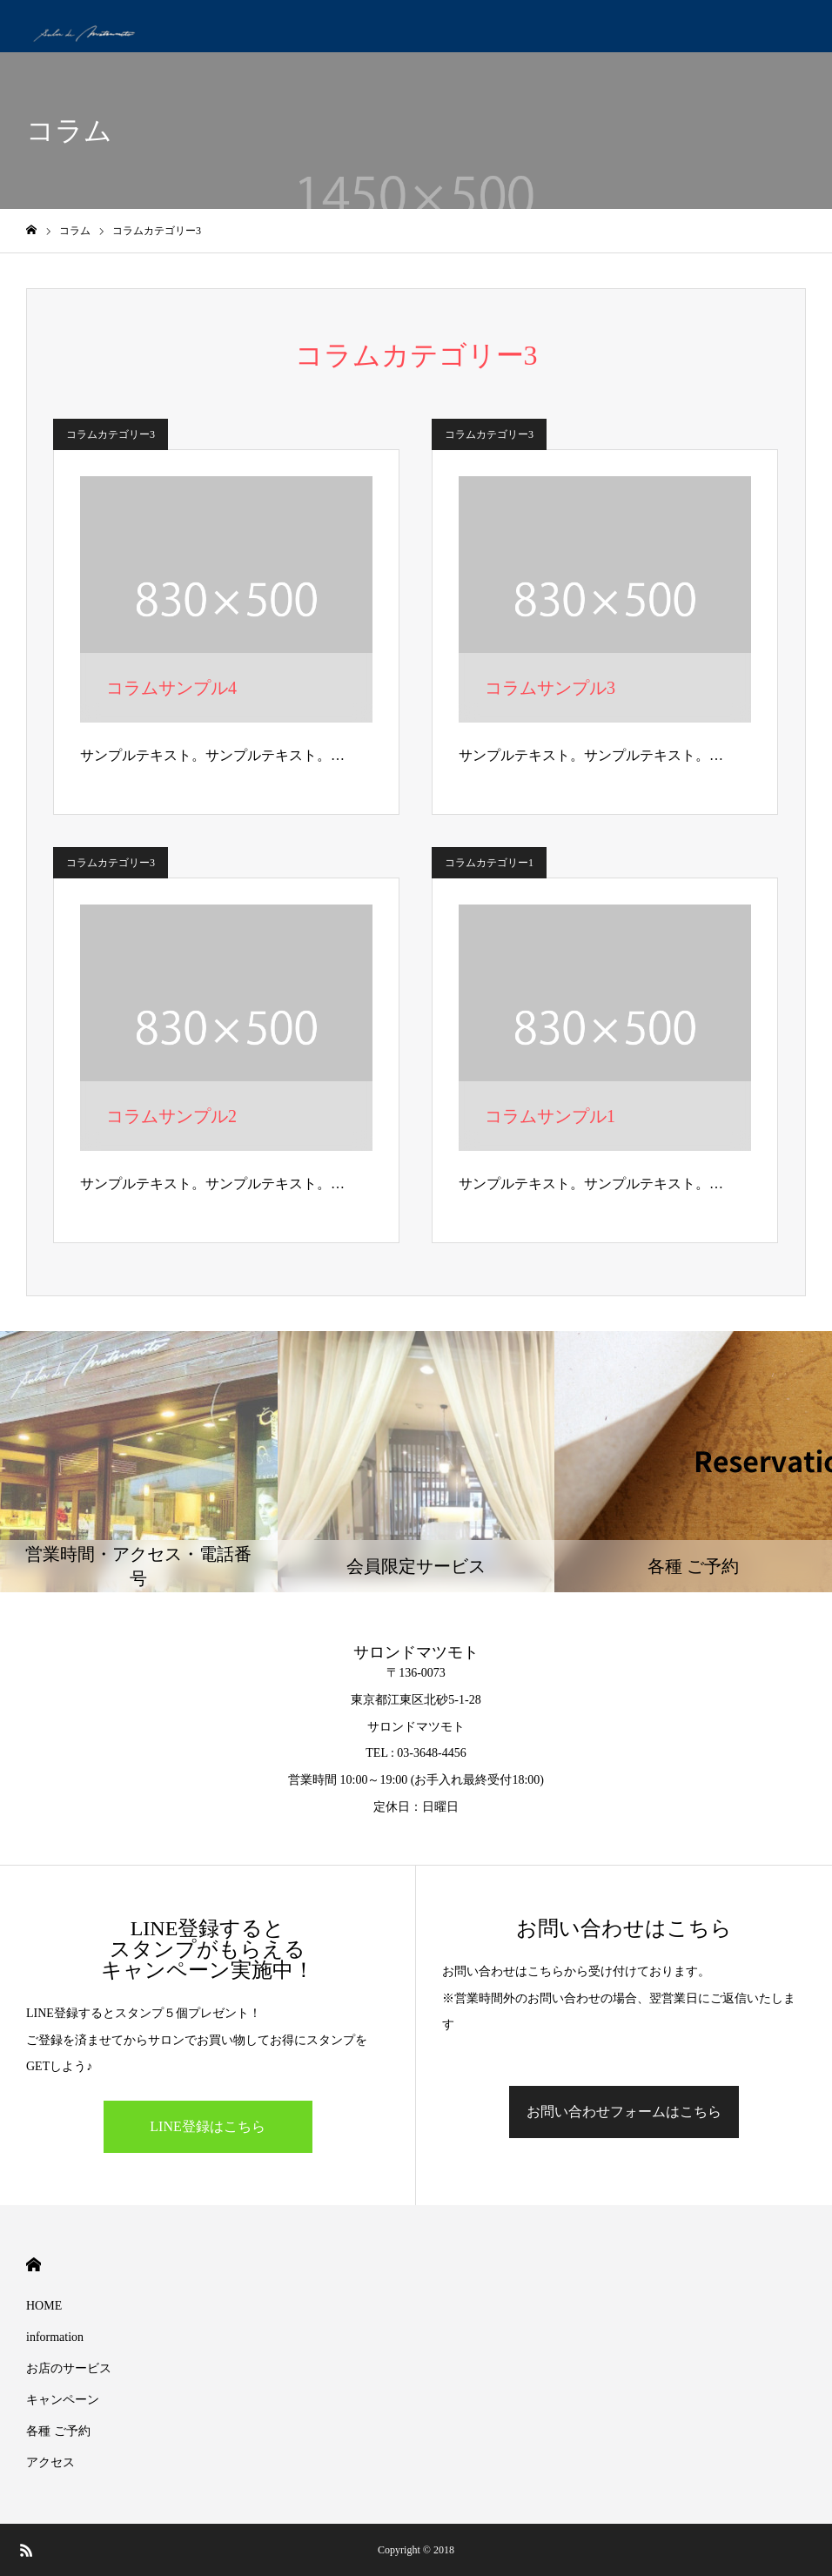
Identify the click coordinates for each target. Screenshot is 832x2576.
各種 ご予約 (58, 2431)
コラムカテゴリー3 (110, 434)
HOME (33, 2264)
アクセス (50, 2462)
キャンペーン (62, 2399)
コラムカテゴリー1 (489, 863)
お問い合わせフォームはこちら (624, 2111)
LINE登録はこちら (207, 2126)
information (55, 2337)
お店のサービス (68, 2368)
